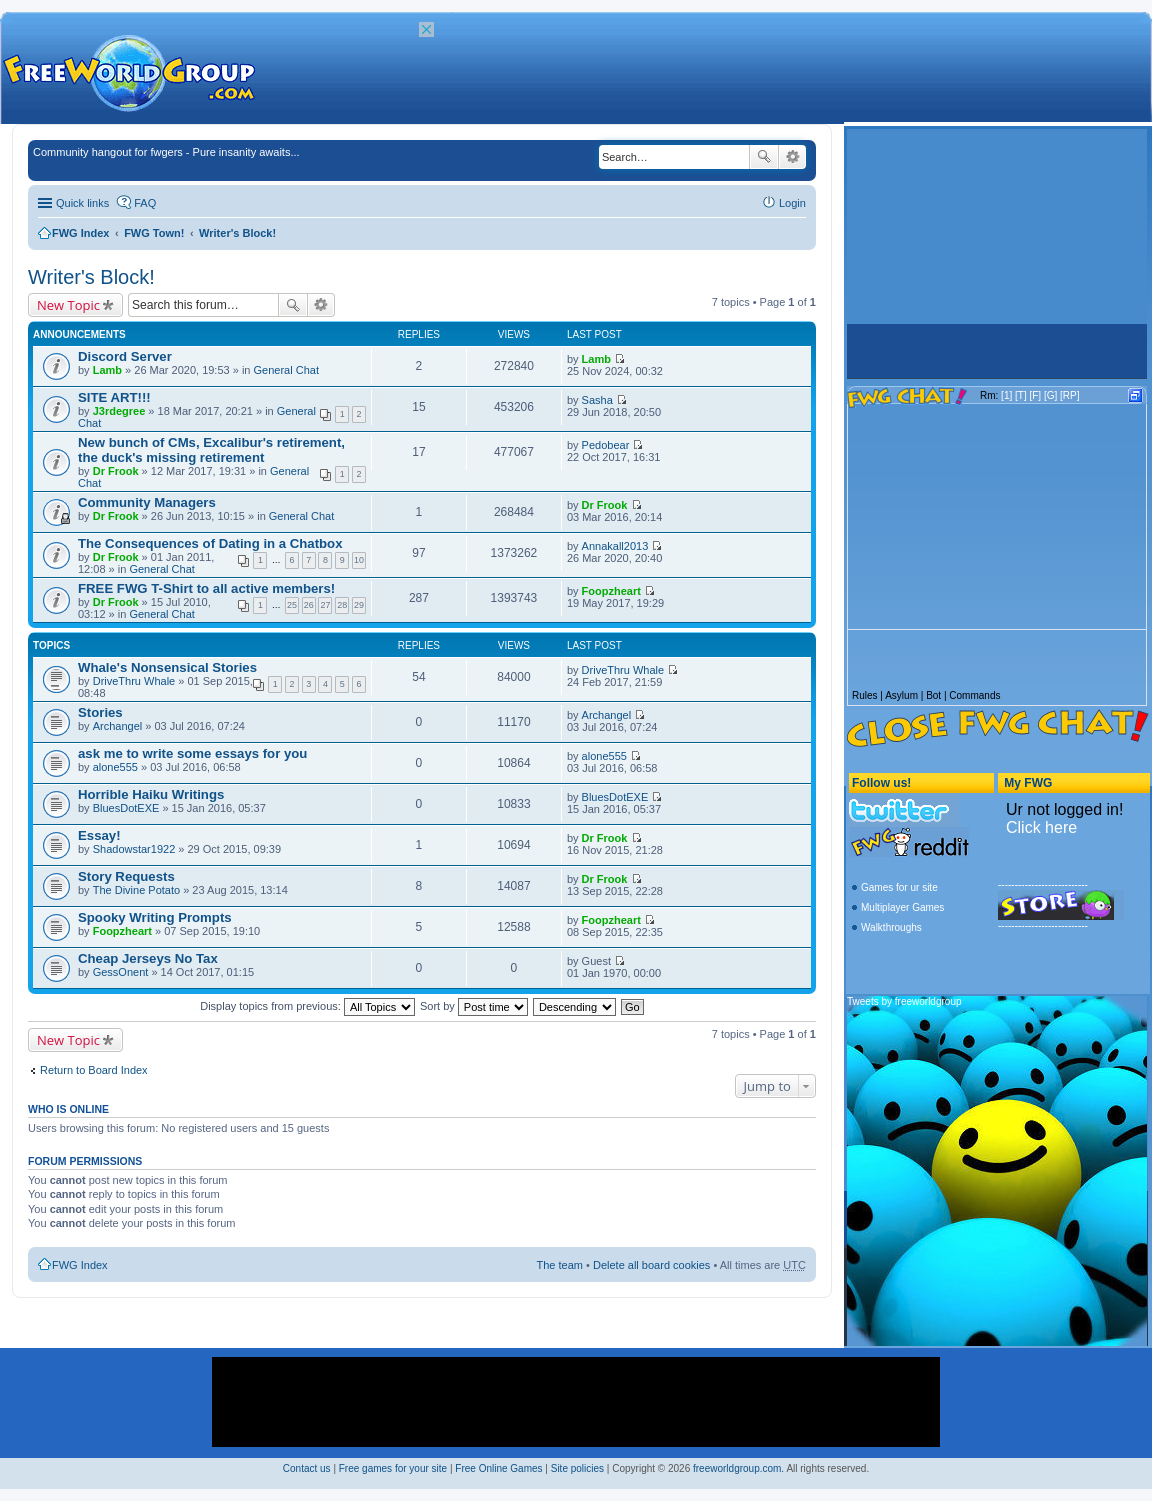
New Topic (68, 305)
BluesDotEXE (126, 808)
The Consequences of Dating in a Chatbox (210, 543)
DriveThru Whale (134, 681)
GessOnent (121, 972)
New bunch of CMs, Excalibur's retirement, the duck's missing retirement (211, 450)
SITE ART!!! (114, 397)
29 (359, 605)
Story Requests (126, 876)
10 (359, 560)
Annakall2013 (615, 546)
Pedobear (606, 445)
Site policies (577, 1468)
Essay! (99, 835)
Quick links (82, 203)
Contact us (307, 1468)
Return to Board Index (94, 1070)
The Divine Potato (136, 890)
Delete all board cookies (651, 1265)
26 (309, 605)
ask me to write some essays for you (192, 753)
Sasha (597, 400)
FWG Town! (154, 233)
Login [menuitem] (792, 203)
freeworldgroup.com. (738, 1468)
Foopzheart (611, 591)
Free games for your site (393, 1468)
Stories (100, 712)
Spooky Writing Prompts (155, 917)
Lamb (107, 370)
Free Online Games (498, 1468)
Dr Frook (116, 471)
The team (560, 1265)
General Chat (286, 370)
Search (764, 157)
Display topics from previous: (307, 1006)
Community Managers (147, 502)
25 (292, 605)
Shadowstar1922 (134, 849)
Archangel (118, 726)
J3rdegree (119, 411)
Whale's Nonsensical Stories (167, 667)
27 (325, 605)
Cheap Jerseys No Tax (148, 958)
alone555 (115, 767)
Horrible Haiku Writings (151, 794)
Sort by (474, 1006)
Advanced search (792, 157)
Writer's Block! (237, 233)
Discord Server (125, 356)
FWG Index (80, 233)
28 (342, 605)
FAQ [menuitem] (145, 203)
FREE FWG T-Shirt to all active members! (206, 588)
